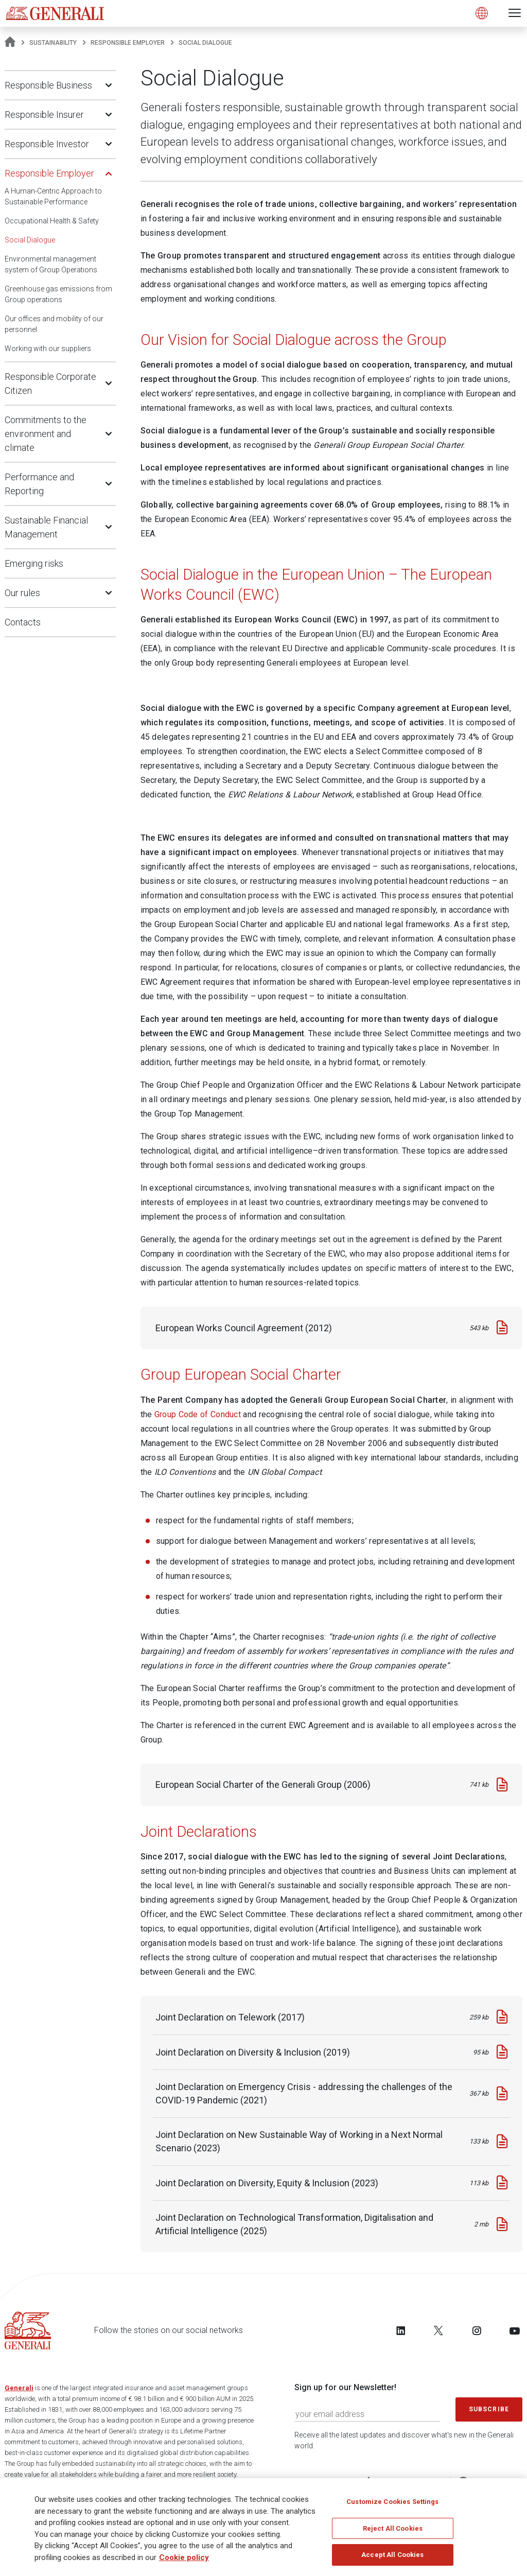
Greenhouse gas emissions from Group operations (58, 294)
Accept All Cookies (392, 2554)
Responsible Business (48, 85)
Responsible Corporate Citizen (50, 383)
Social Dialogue (30, 240)
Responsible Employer (128, 42)
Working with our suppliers (48, 348)
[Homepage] (10, 42)
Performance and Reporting (39, 484)
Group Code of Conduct (197, 1414)
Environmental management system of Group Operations (51, 264)
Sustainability (53, 42)
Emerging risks (34, 563)
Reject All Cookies (393, 2528)
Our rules (22, 592)
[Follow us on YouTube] (514, 2330)
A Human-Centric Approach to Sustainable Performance (53, 196)
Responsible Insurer (44, 114)
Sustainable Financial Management (46, 527)
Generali (19, 2388)
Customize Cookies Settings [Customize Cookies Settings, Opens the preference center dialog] (392, 2501)
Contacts (23, 622)
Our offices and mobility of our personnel (54, 324)
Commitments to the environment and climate (45, 433)
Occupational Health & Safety (52, 221)
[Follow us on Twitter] (438, 2330)
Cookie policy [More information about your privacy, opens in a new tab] (184, 2557)
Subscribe (489, 2409)
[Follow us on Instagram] (476, 2330)
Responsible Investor (47, 143)
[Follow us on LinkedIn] (401, 2330)
